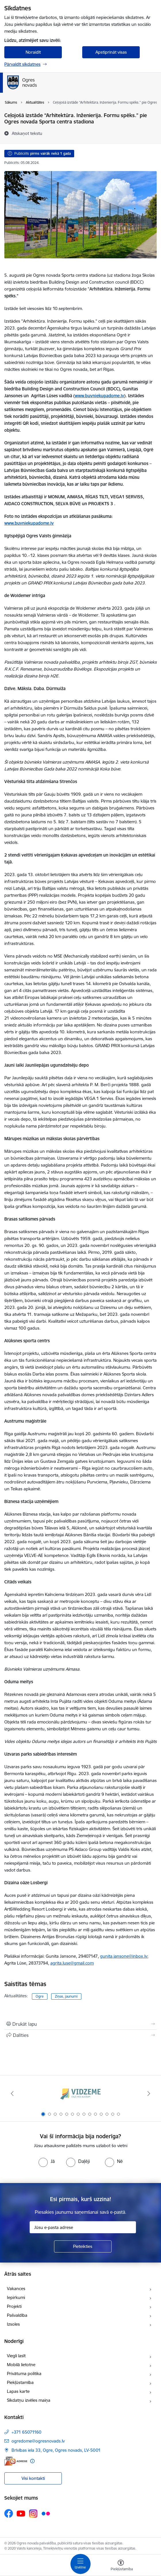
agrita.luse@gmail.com (72, 1963)
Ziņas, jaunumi (66, 1996)
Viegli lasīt (16, 2355)
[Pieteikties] (83, 2246)
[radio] (47, 2161)
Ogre (40, 1996)
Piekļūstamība (20, 2382)
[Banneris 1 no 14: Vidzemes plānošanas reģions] (80, 2093)
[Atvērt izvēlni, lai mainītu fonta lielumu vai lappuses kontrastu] (121, 2566)
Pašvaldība (17, 2315)
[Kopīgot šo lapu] (80, 2035)
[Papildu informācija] (32, 2461)
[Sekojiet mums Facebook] (8, 2513)
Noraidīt (33, 52)
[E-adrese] (15, 2461)
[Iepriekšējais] (12, 2093)
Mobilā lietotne (21, 2364)
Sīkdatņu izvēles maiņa (28, 2400)
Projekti (14, 2306)
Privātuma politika (24, 2373)
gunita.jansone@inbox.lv (123, 1956)
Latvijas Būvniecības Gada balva (36, 470)
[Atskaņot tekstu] (27, 133)
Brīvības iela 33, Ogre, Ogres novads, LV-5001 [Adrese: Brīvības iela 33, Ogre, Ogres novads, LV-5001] (56, 2450)
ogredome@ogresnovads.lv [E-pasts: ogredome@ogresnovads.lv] (38, 2441)
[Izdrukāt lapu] (80, 2024)
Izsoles (13, 2324)
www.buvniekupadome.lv (99, 395)
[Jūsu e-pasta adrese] (83, 2227)
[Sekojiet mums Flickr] (45, 2513)
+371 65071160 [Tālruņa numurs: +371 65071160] (26, 2432)
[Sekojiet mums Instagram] (33, 2513)
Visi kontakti (33, 2478)
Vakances (16, 2288)
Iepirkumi (16, 2297)
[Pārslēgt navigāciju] (80, 2564)
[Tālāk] (148, 2093)
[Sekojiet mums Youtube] (21, 2513)
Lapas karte (18, 2391)
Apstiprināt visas (111, 52)
